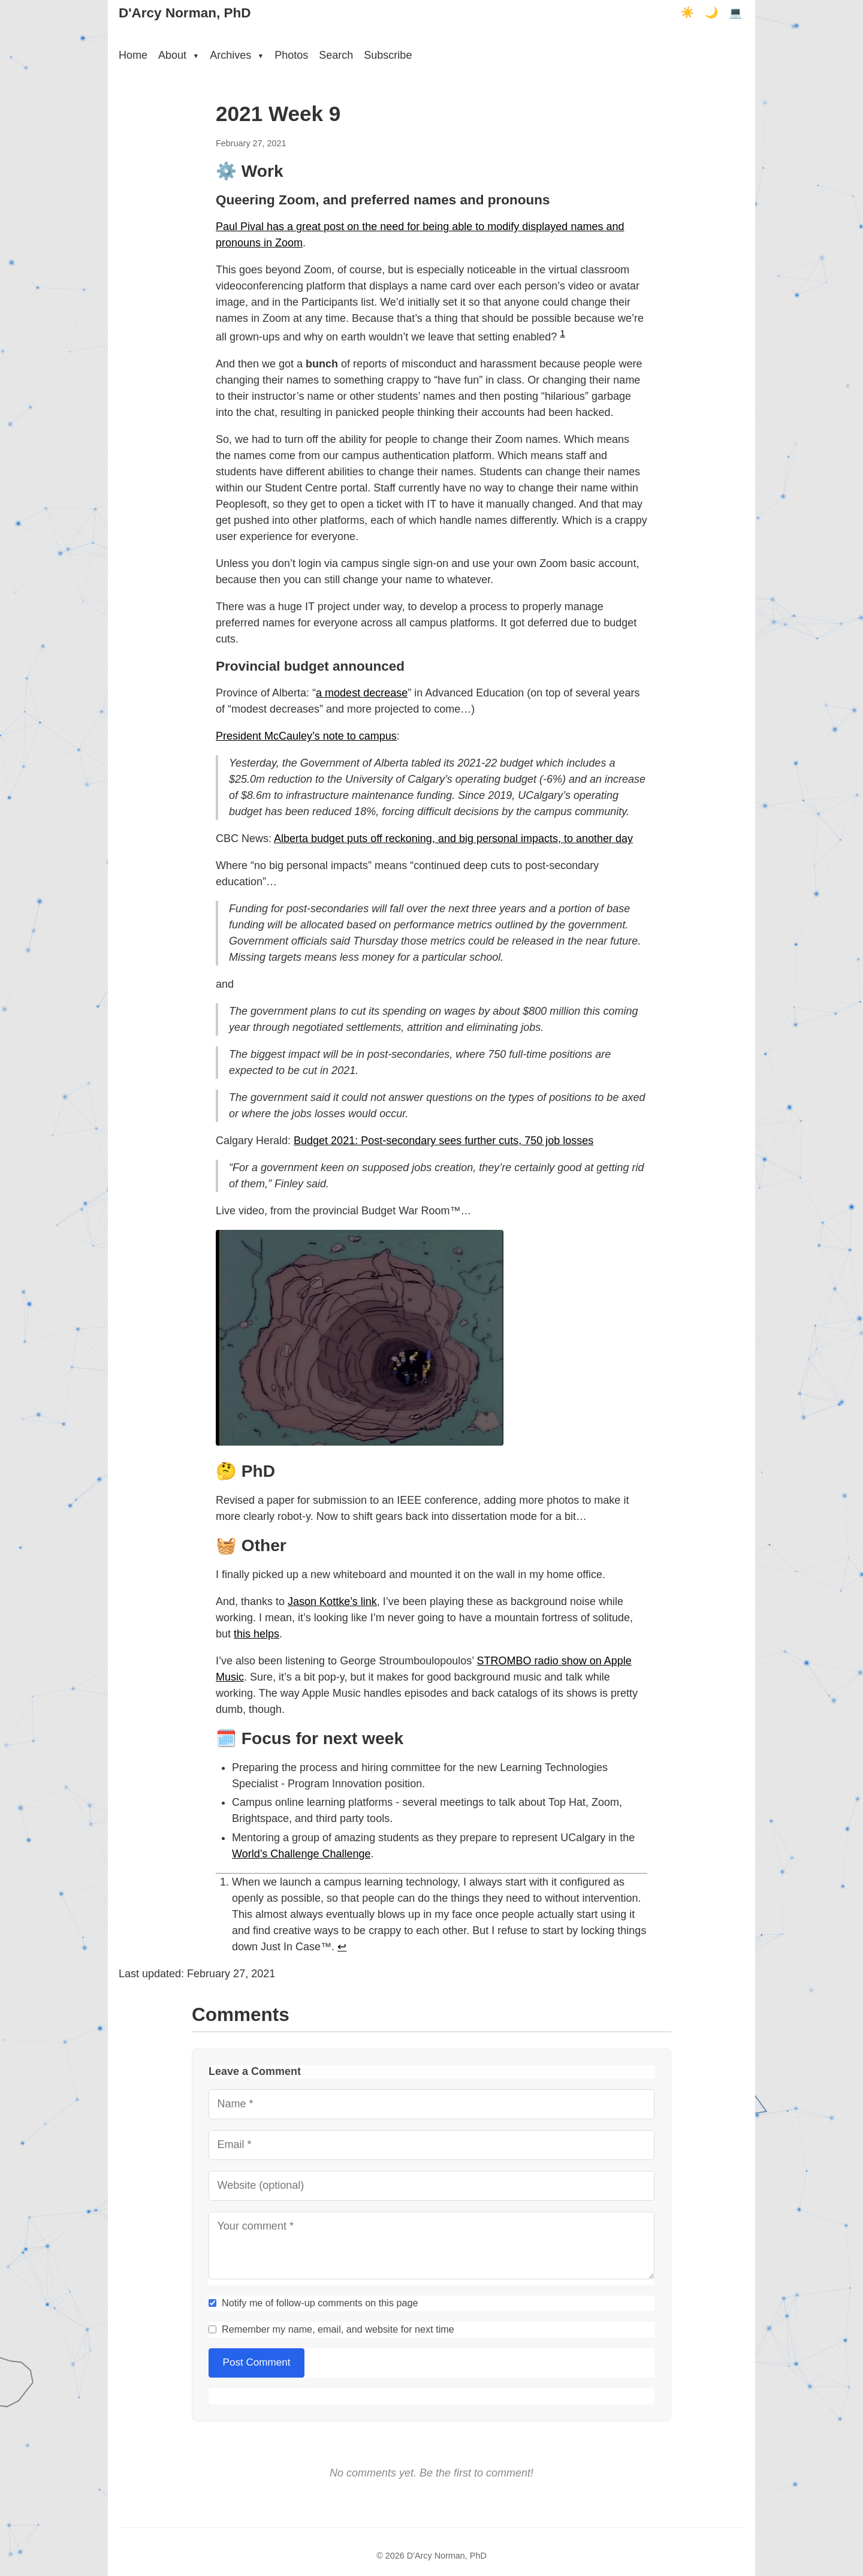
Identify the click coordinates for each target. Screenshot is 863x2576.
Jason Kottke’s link (332, 1601)
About (178, 55)
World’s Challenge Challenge (301, 1854)
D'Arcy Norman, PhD (185, 12)
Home (133, 55)
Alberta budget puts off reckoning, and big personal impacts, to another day (453, 838)
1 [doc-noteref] (562, 333)
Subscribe (388, 55)
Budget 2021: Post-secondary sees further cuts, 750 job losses (443, 1141)
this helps (256, 1634)
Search (336, 55)
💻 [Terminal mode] (735, 13)
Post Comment (257, 2362)
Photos (291, 55)
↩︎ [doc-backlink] (341, 1947)
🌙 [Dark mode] (711, 13)
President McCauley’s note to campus (306, 736)
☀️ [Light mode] (687, 13)
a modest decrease (362, 693)
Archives (237, 55)
